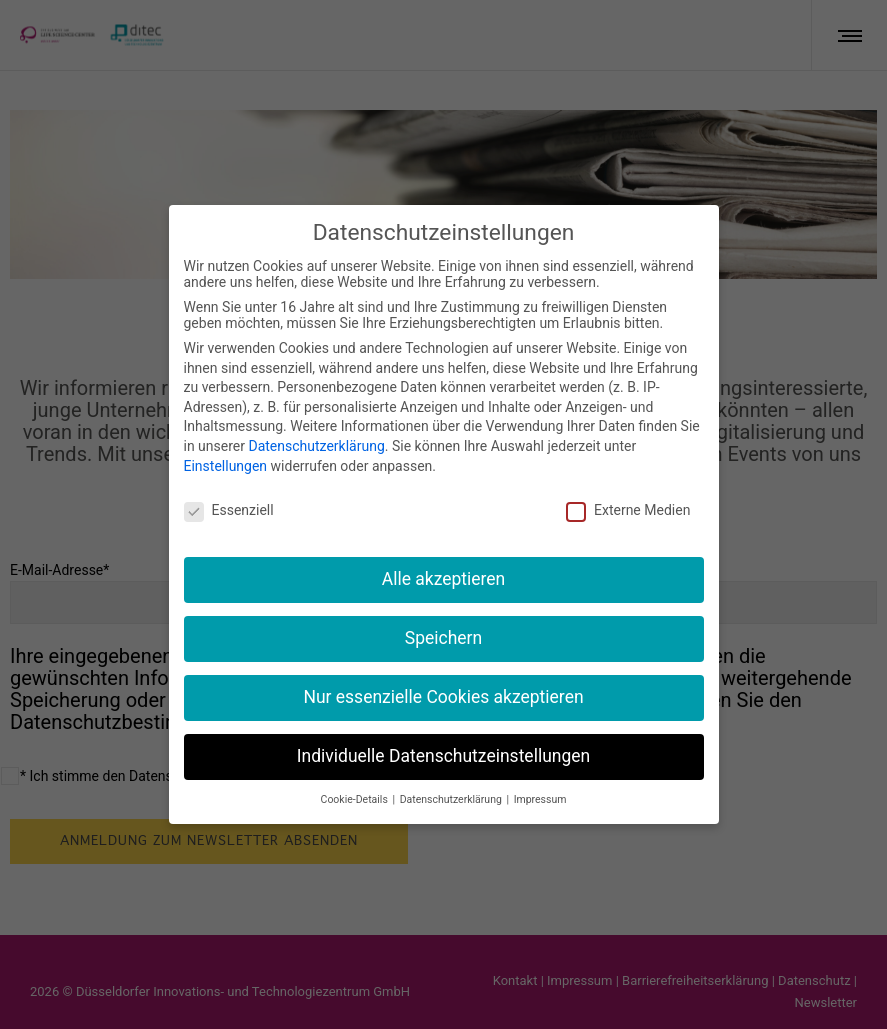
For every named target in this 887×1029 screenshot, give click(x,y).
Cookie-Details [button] (356, 797)
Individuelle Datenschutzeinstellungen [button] (443, 754)
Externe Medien (628, 509)
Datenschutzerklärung (316, 444)
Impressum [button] (540, 797)
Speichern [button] (443, 636)
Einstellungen (226, 464)
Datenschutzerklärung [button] (452, 797)
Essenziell (229, 509)
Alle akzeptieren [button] (444, 578)
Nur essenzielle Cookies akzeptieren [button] (443, 695)
